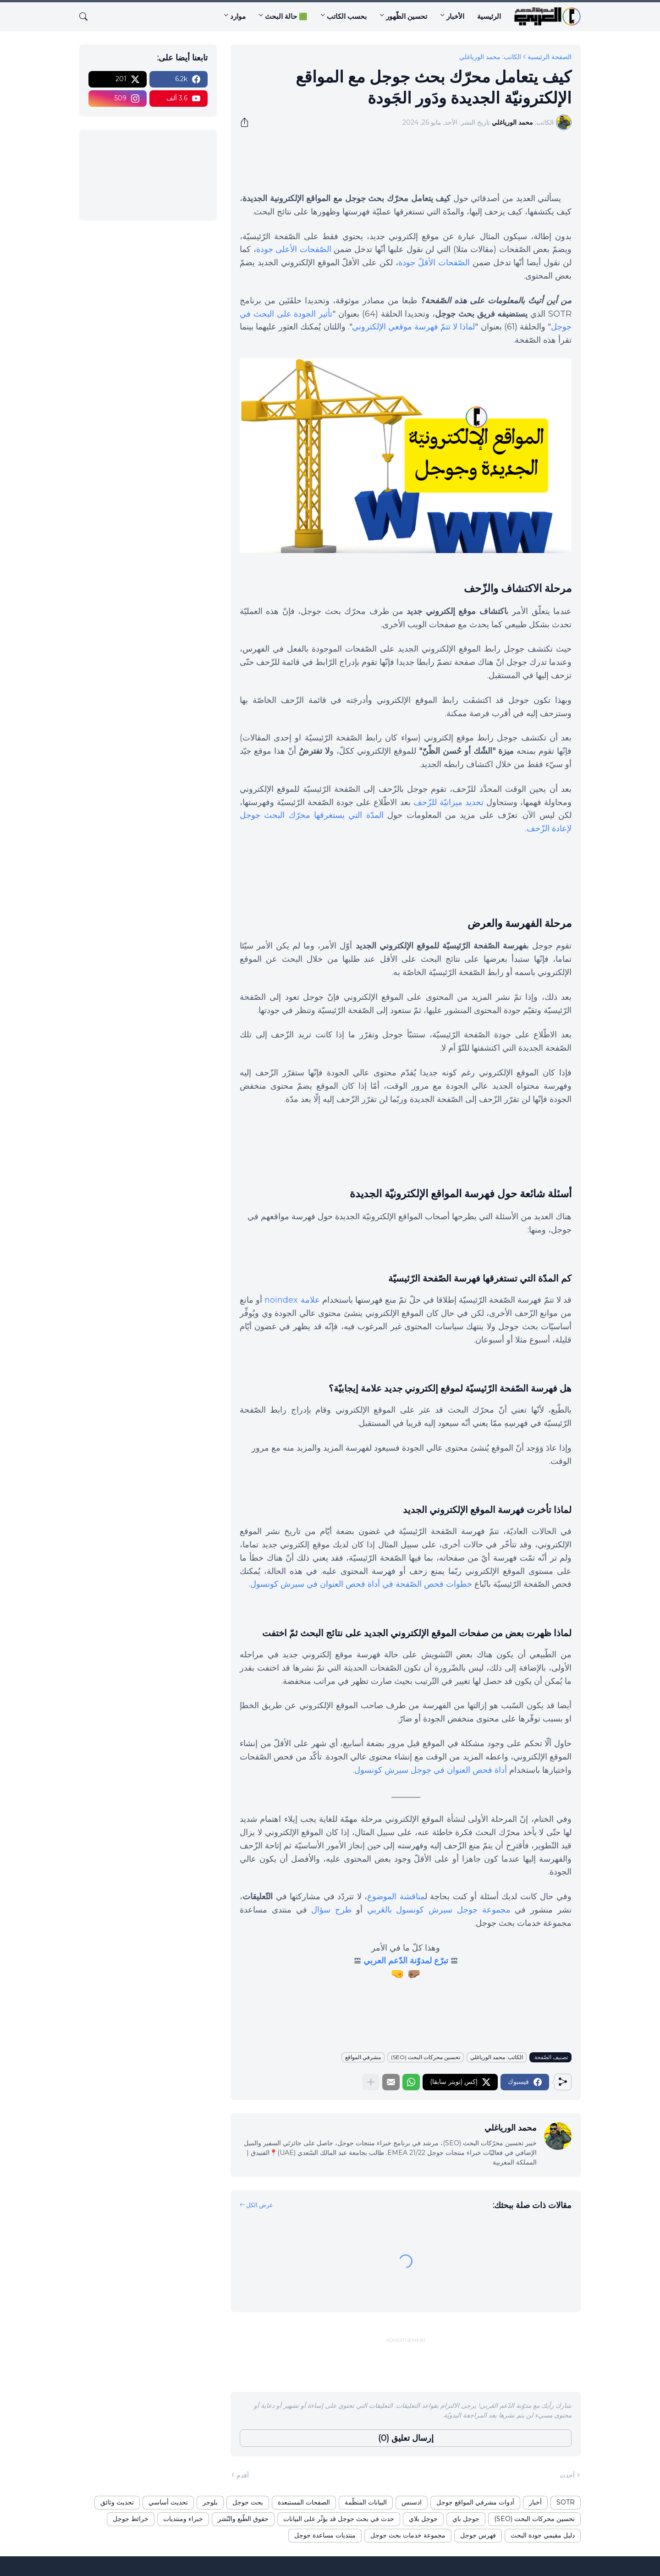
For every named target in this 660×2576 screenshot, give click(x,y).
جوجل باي (465, 2519)
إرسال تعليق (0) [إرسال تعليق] (406, 2438)
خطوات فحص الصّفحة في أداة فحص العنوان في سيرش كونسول (361, 1584)
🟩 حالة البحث (286, 16)
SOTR (565, 2502)
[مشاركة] (247, 122)
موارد (238, 16)
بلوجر (210, 2502)
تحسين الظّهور (406, 16)
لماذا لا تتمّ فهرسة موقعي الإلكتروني (413, 327)
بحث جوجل (247, 2502)
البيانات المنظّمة (366, 2502)
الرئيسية (489, 16)
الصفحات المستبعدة (304, 2502)
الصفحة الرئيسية (550, 57)
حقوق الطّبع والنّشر (243, 2519)
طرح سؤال (331, 1910)
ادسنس (412, 2502)
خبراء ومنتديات (183, 2519)
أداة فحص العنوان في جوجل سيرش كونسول (430, 1770)
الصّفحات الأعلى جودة (293, 249)
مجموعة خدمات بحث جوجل (408, 2535)
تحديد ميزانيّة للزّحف (448, 802)
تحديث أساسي (168, 2502)
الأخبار (455, 16)
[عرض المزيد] (371, 2082)
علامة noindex (291, 1300)
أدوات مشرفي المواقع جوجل (475, 2502)
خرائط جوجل (130, 2519)
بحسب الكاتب (347, 16)
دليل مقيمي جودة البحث (543, 2535)
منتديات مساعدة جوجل (325, 2535)
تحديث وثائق (117, 2502)
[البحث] (87, 16)
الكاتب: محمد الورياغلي (490, 57)
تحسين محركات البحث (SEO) (425, 2057)
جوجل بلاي (423, 2519)
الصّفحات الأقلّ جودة (434, 263)
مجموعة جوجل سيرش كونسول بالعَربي (439, 1910)
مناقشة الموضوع (396, 1896)
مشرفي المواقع (363, 2057)
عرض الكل (259, 2205)
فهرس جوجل (478, 2535)
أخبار (535, 2502)
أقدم (242, 2475)
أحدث (567, 2475)
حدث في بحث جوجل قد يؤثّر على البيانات (338, 2519)
